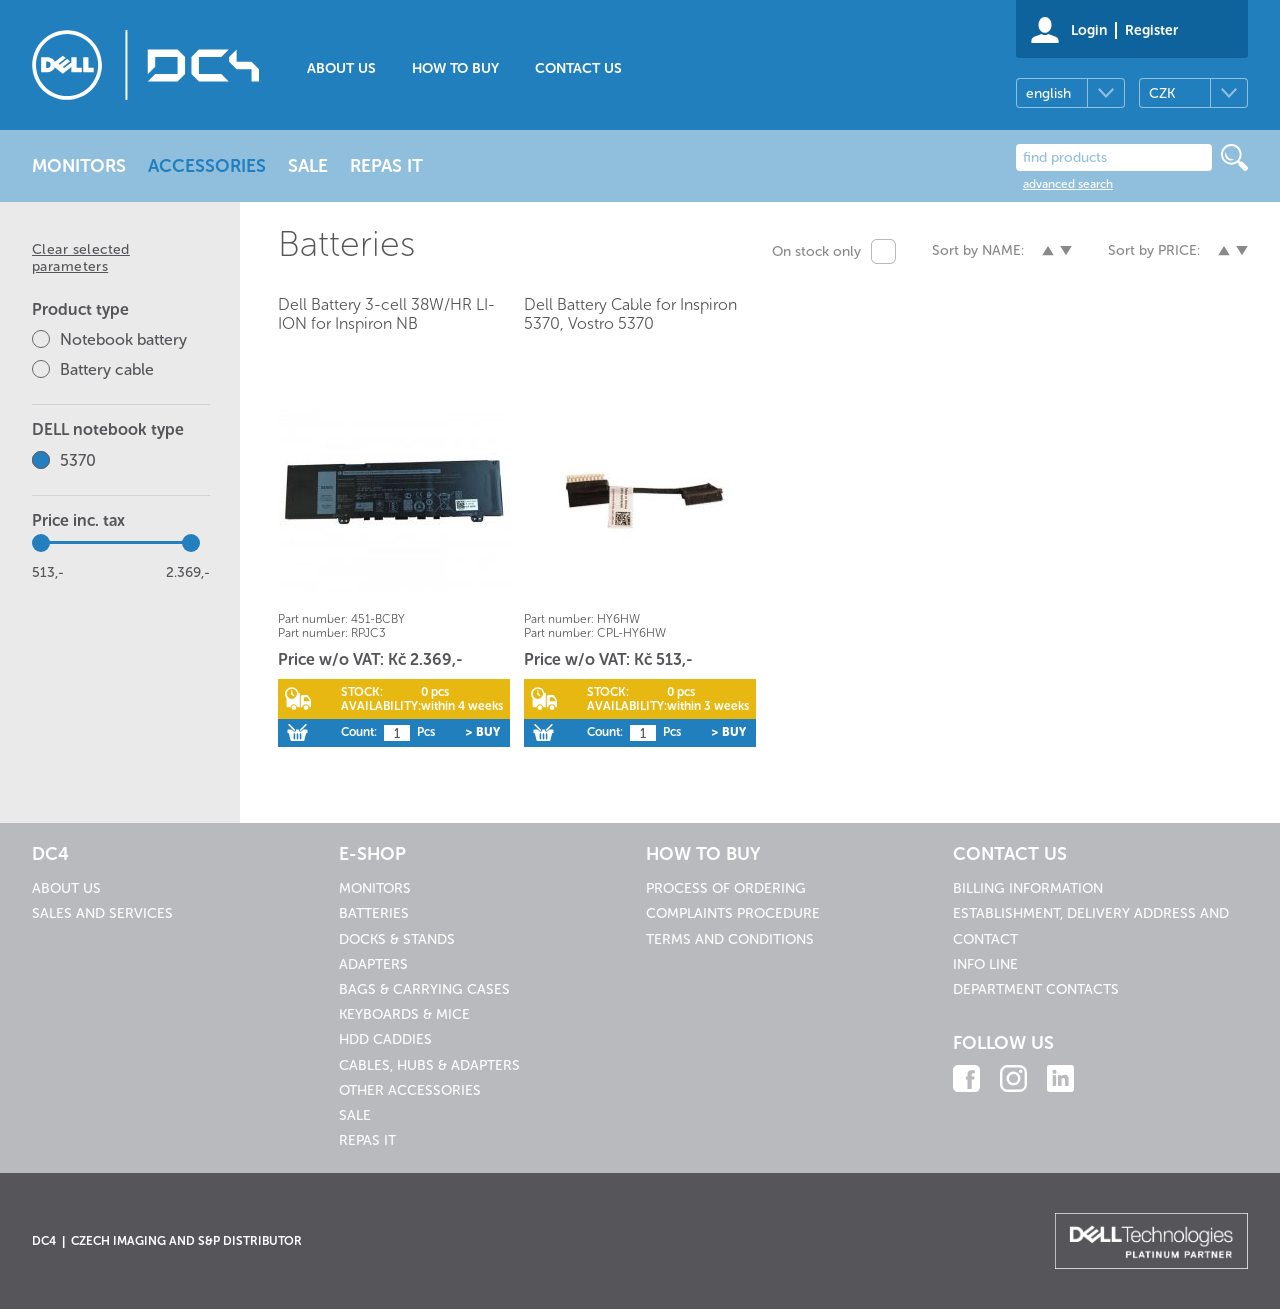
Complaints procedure (733, 913)
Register (1151, 30)
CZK (1162, 93)
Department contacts (1036, 989)
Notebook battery (123, 339)
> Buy (482, 732)
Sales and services (102, 913)
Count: (359, 732)
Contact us (578, 68)
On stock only (816, 251)
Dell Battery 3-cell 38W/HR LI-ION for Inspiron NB (386, 314)
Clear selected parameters (81, 258)
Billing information (1028, 888)
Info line (985, 964)
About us (341, 68)
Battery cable (107, 369)
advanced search (1068, 184)
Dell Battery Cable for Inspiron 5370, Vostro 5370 (630, 314)
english (1048, 93)
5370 (78, 460)
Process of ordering (726, 888)
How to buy (455, 68)
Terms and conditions (730, 939)
